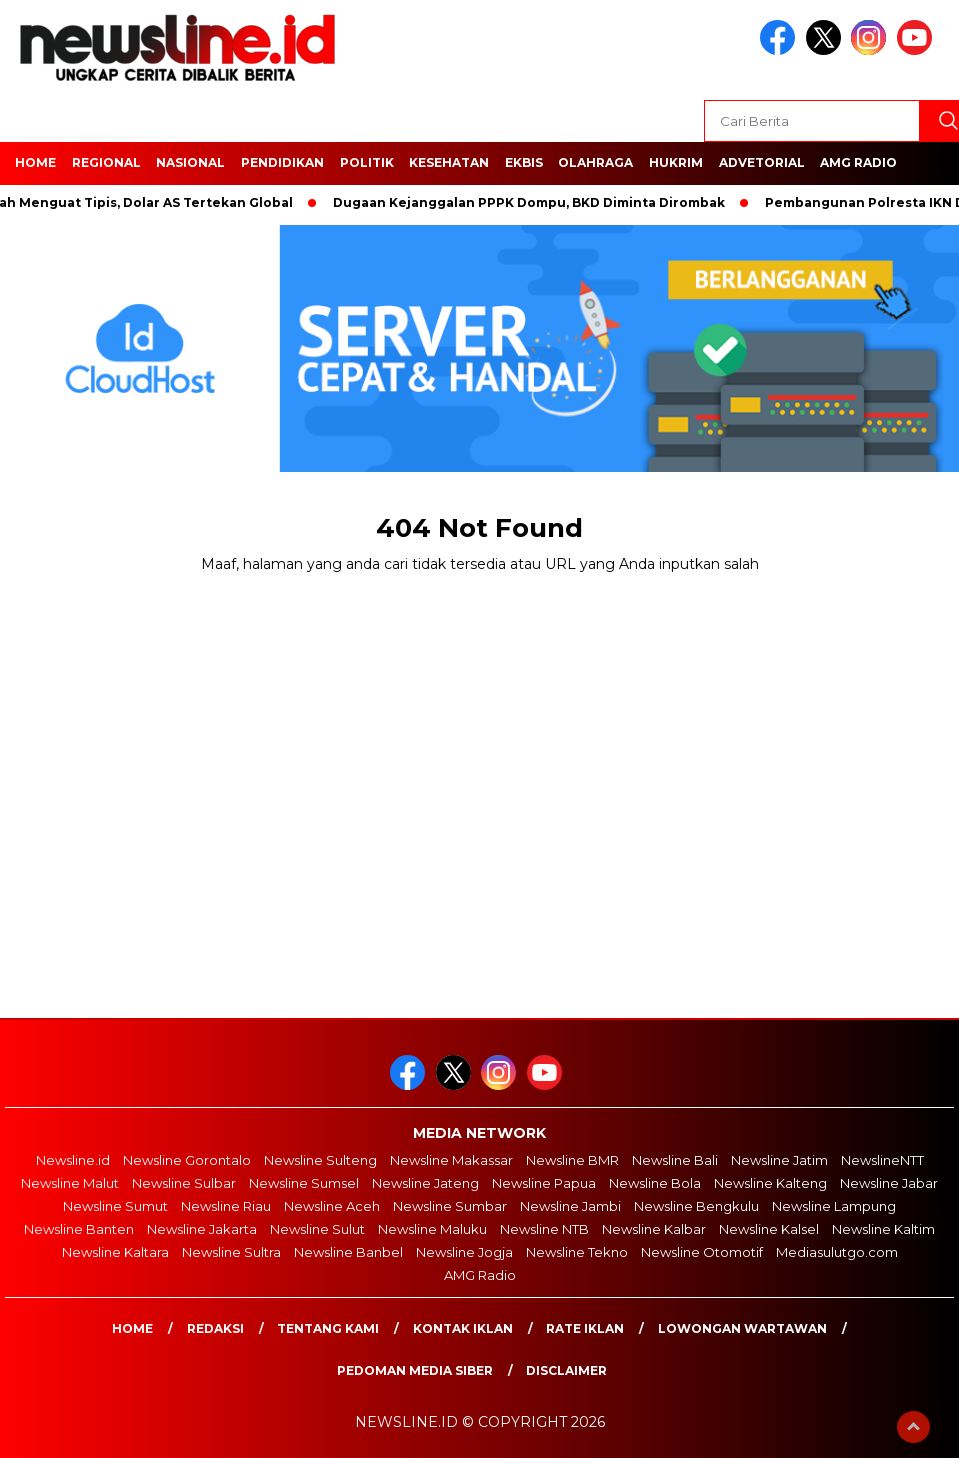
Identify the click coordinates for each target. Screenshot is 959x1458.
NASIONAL (190, 162)
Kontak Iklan (463, 1328)
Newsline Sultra (231, 1252)
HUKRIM (676, 162)
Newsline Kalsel (769, 1229)
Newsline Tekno (577, 1252)
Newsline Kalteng (770, 1183)
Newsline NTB (544, 1229)
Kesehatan (449, 162)
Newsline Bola (655, 1183)
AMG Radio (858, 162)
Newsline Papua (544, 1183)
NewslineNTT (882, 1160)
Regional (106, 162)
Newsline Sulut (317, 1229)
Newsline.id (73, 1160)
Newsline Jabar (889, 1183)
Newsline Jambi (570, 1206)
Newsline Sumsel (304, 1183)
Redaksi (215, 1328)
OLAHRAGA (595, 162)
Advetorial (762, 162)
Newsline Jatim (779, 1160)
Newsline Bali (675, 1160)
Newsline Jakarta (202, 1229)
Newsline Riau (226, 1206)
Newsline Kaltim (883, 1229)
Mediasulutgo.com (837, 1252)
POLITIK (367, 162)
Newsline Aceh (332, 1206)
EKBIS (524, 162)
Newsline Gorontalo (187, 1160)
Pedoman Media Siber (415, 1370)
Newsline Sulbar (184, 1183)
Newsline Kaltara (115, 1252)
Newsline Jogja (464, 1252)
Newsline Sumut (115, 1206)
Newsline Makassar (451, 1160)
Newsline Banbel (348, 1252)
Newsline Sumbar (450, 1206)
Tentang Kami (328, 1328)
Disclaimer (566, 1370)
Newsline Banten (79, 1229)
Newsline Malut (70, 1183)
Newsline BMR (572, 1160)
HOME (35, 162)
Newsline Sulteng (320, 1160)
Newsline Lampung (834, 1206)
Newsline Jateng (425, 1183)
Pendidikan (282, 162)
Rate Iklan (585, 1328)
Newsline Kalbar (654, 1229)
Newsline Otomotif (702, 1252)
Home (132, 1328)
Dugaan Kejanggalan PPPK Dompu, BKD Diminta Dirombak (535, 202)
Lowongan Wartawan (742, 1328)
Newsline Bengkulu (696, 1206)
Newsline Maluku (432, 1229)
